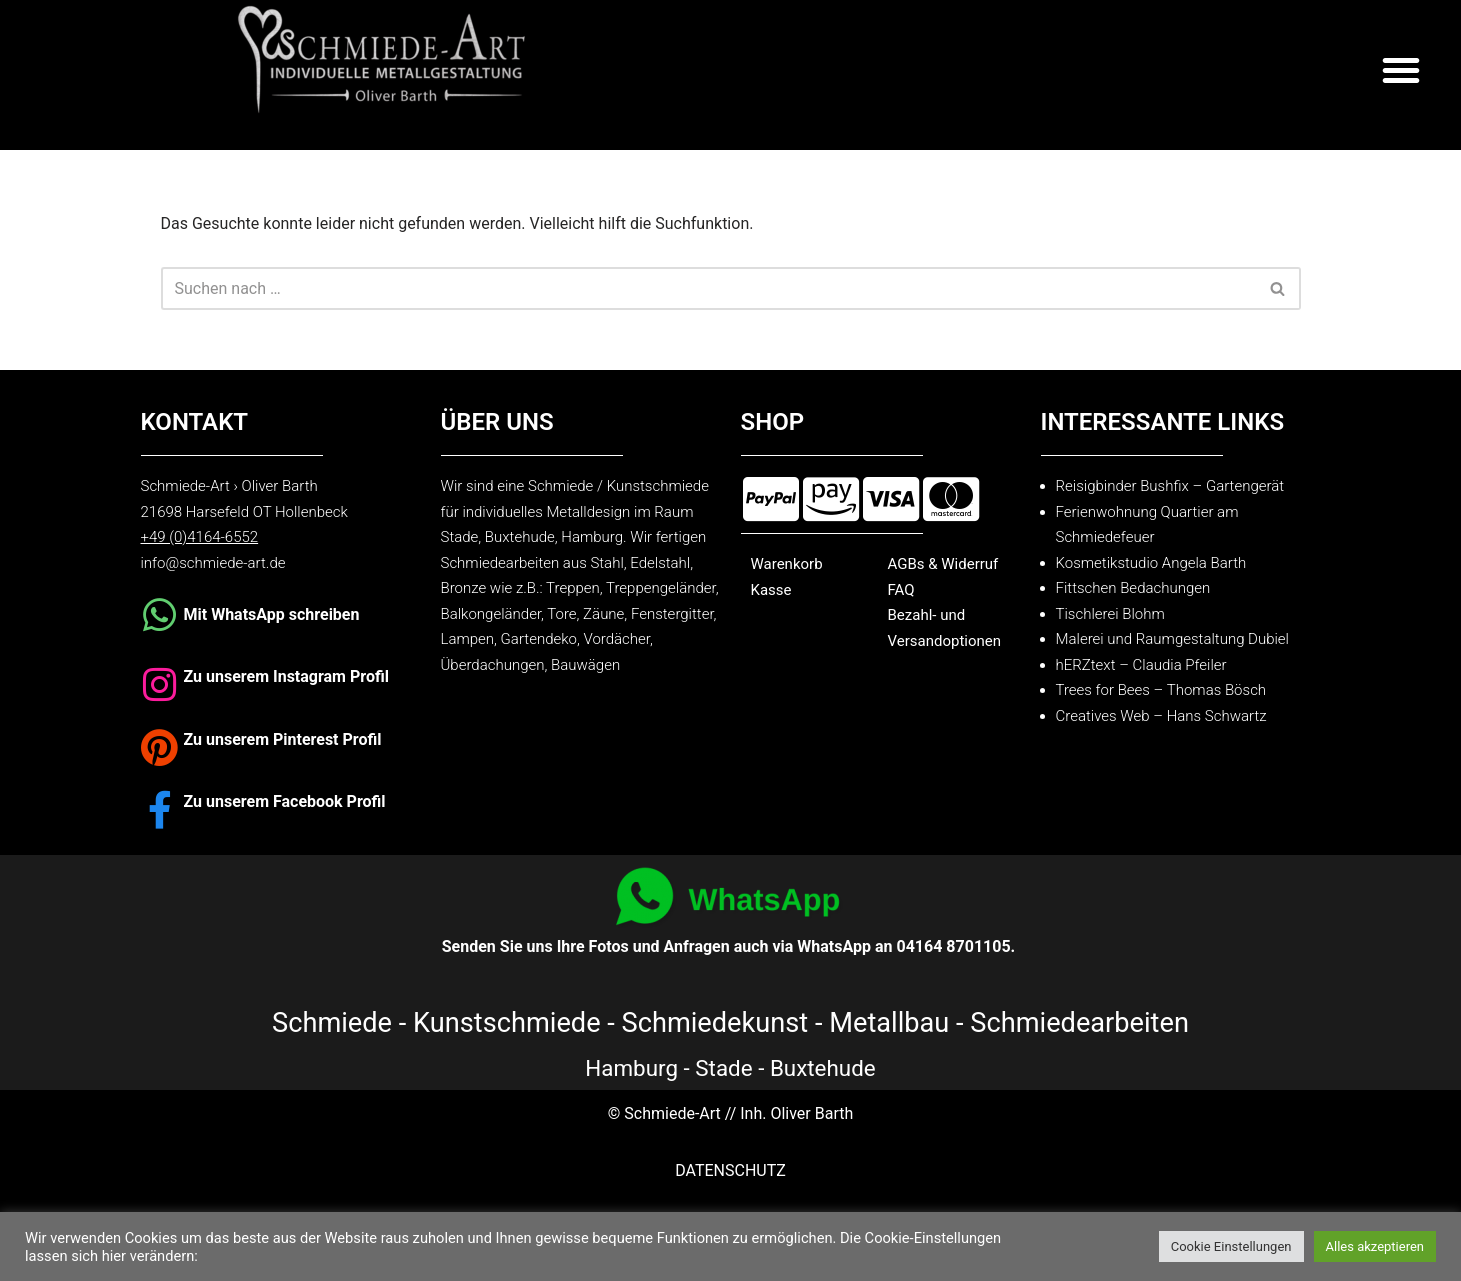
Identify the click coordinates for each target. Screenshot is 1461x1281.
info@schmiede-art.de (213, 563)
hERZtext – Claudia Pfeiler (1141, 665)
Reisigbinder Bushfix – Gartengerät (1170, 486)
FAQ (901, 590)
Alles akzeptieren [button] (1375, 1246)
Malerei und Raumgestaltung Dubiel (1172, 639)
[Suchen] (708, 288)
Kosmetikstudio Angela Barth (1151, 563)
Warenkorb (787, 564)
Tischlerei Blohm (1110, 614)
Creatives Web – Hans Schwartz (1161, 716)
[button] (1401, 70)
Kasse (771, 590)
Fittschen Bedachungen (1133, 588)
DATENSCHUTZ (730, 1170)
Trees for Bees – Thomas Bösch (1161, 690)
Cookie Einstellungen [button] (1231, 1246)
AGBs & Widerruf (943, 564)
